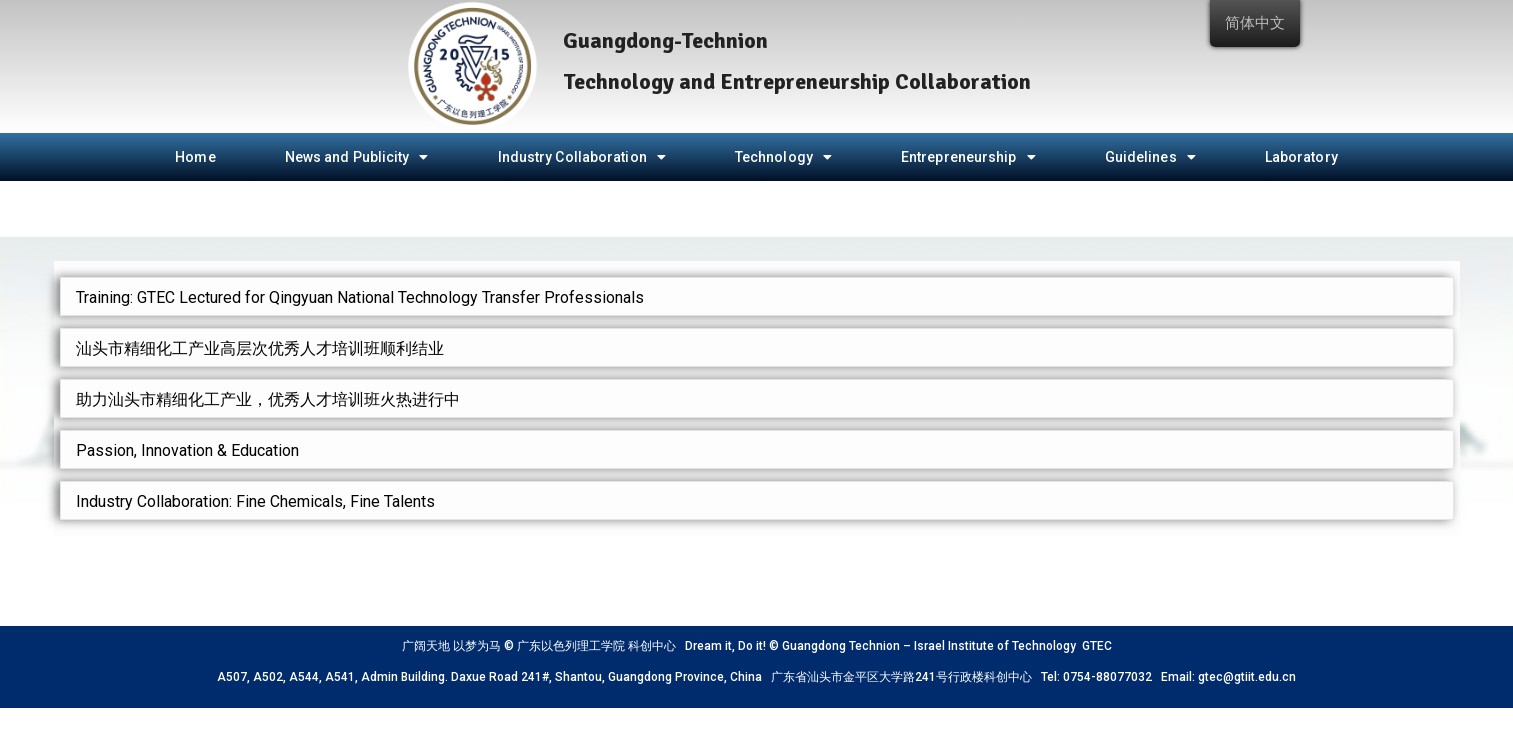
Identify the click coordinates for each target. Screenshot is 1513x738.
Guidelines (1150, 157)
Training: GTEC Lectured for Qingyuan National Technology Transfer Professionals (360, 297)
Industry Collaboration (582, 157)
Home (195, 157)
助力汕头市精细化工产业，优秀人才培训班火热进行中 (268, 399)
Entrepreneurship (968, 157)
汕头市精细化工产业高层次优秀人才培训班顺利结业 (260, 348)
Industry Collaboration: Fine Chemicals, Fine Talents (255, 501)
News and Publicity (357, 157)
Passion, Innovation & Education (187, 450)
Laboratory (1301, 157)
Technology (783, 157)
